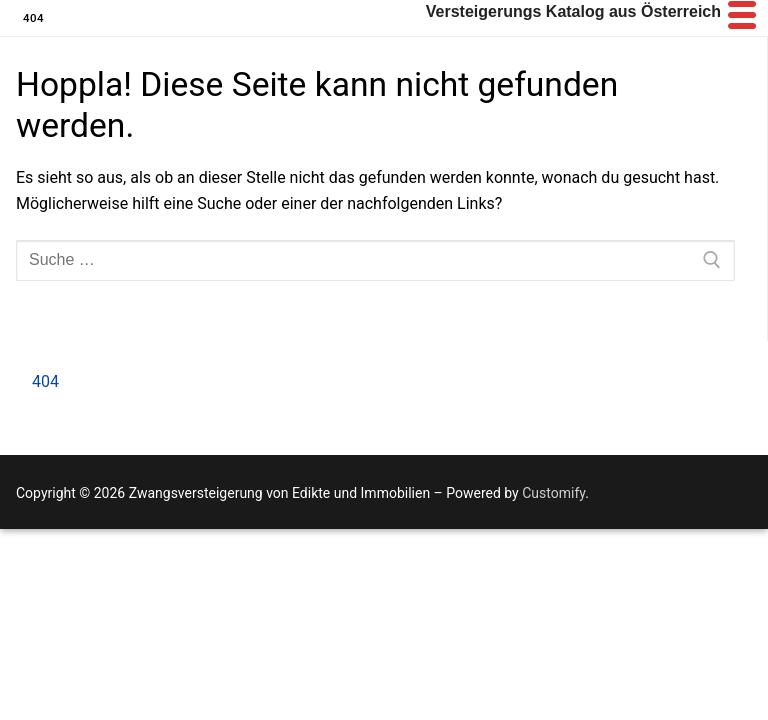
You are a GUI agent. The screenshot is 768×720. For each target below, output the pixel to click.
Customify (553, 493)
